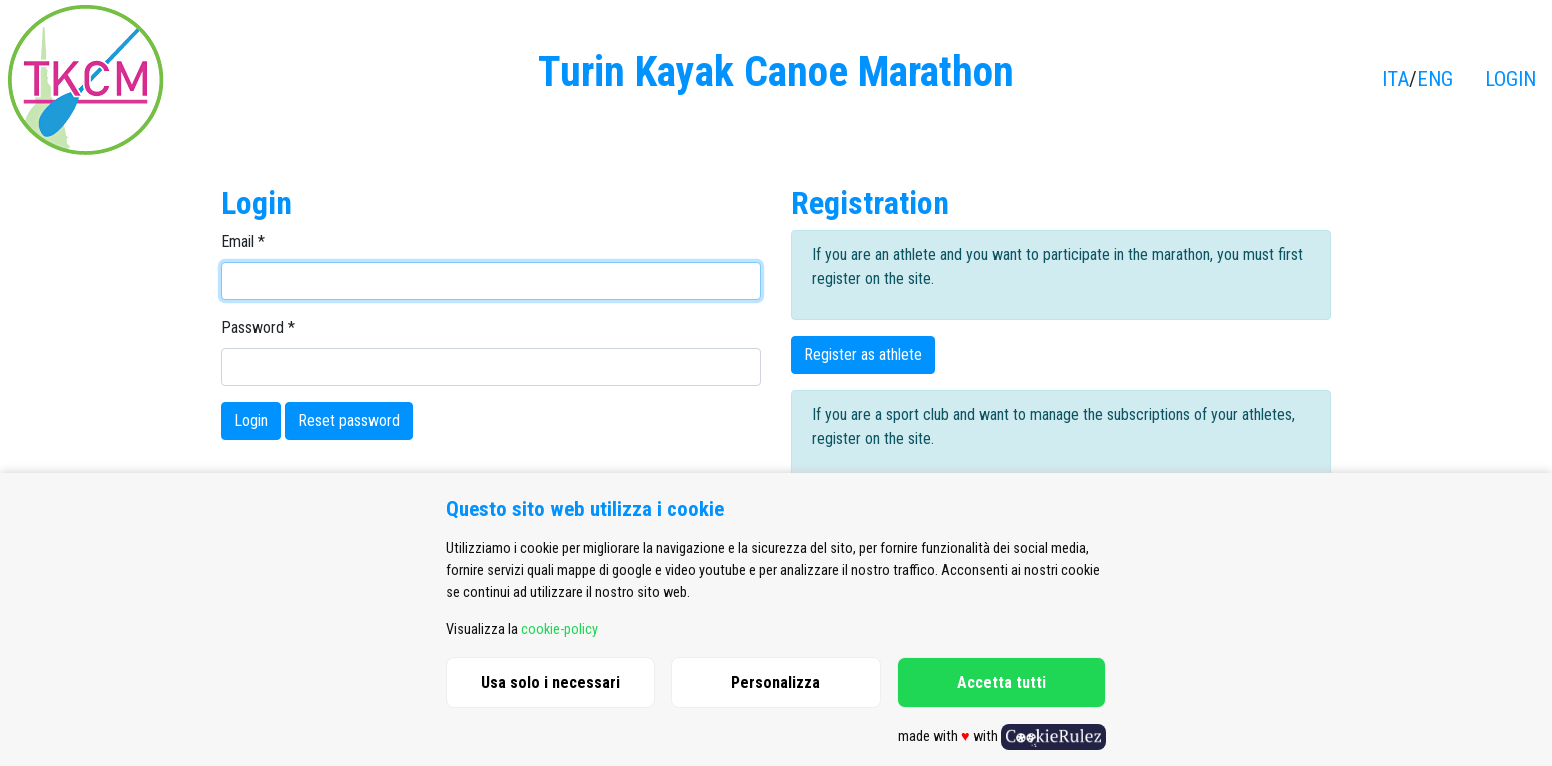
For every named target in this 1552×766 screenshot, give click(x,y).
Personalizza (775, 682)
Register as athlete (863, 354)
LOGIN (1510, 79)
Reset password (349, 420)
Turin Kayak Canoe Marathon (776, 71)
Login (251, 420)
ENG (1435, 79)
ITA (1395, 79)
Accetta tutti (1001, 682)
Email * (243, 241)
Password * (258, 327)
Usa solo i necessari (550, 682)
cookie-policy (559, 629)
